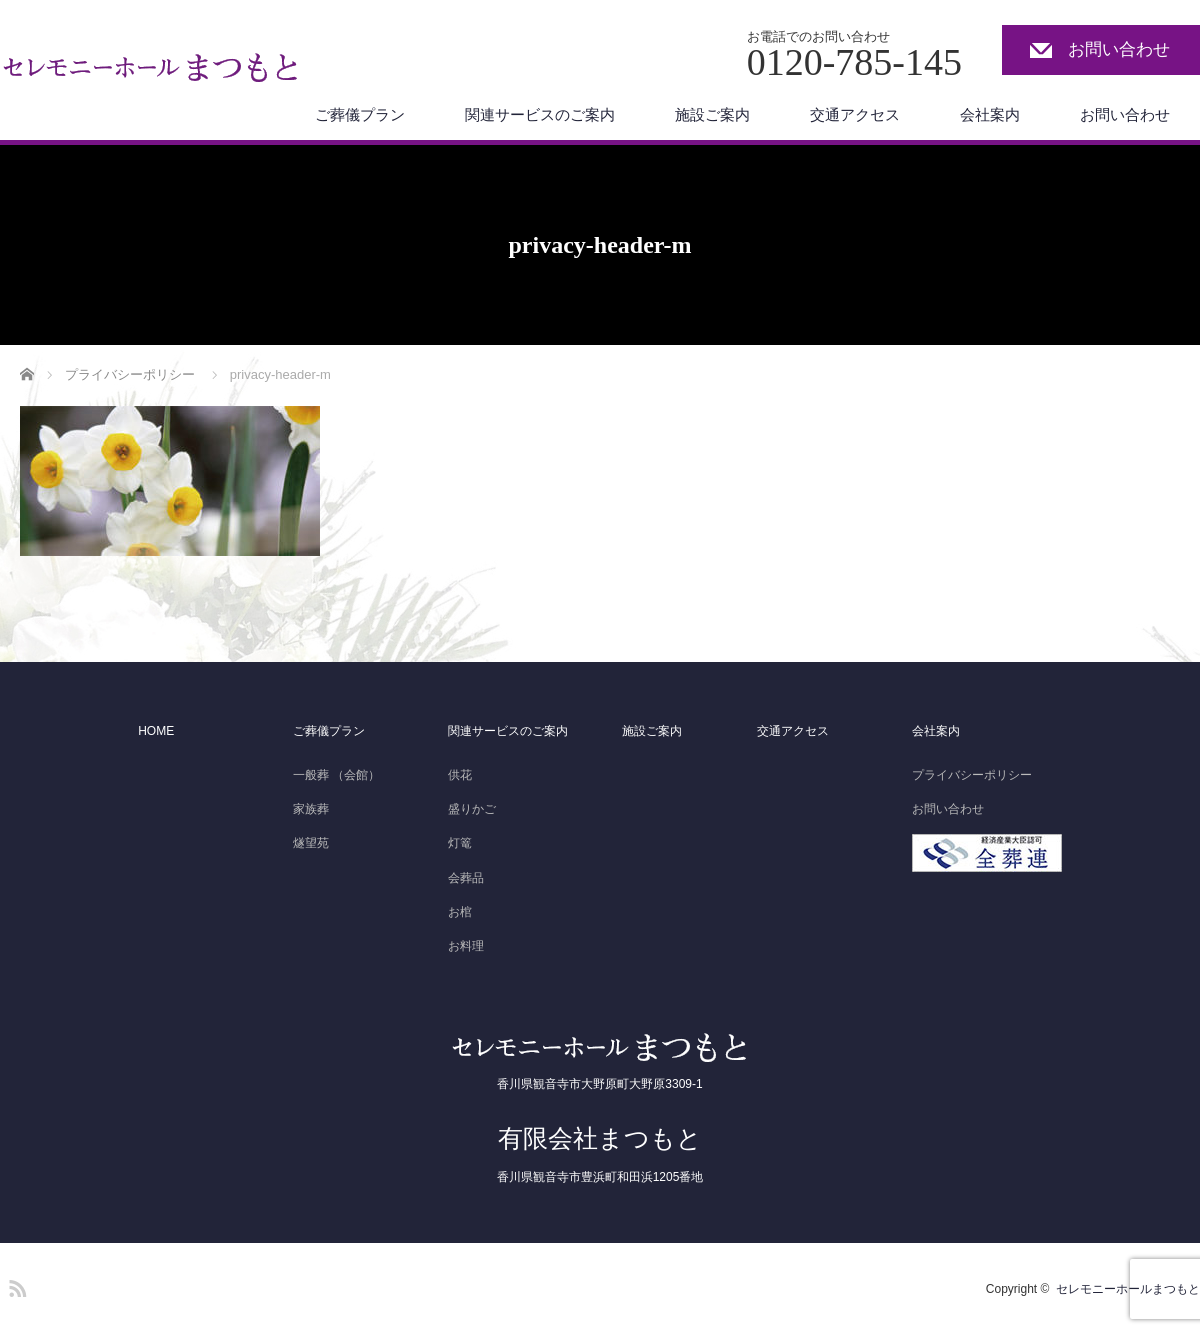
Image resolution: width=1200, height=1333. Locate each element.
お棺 (460, 912)
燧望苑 (311, 843)
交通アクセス (855, 114)
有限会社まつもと (600, 1138)
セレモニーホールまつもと (1128, 1289)
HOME (156, 731)
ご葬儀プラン (360, 114)
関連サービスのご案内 (540, 114)
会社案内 (990, 114)
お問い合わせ (1119, 49)
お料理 (466, 946)
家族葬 (311, 809)
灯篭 (460, 843)
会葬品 (466, 878)
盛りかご (472, 809)
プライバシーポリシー (972, 775)
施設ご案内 (712, 114)
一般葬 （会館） (336, 775)
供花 (460, 775)
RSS (15, 1285)
